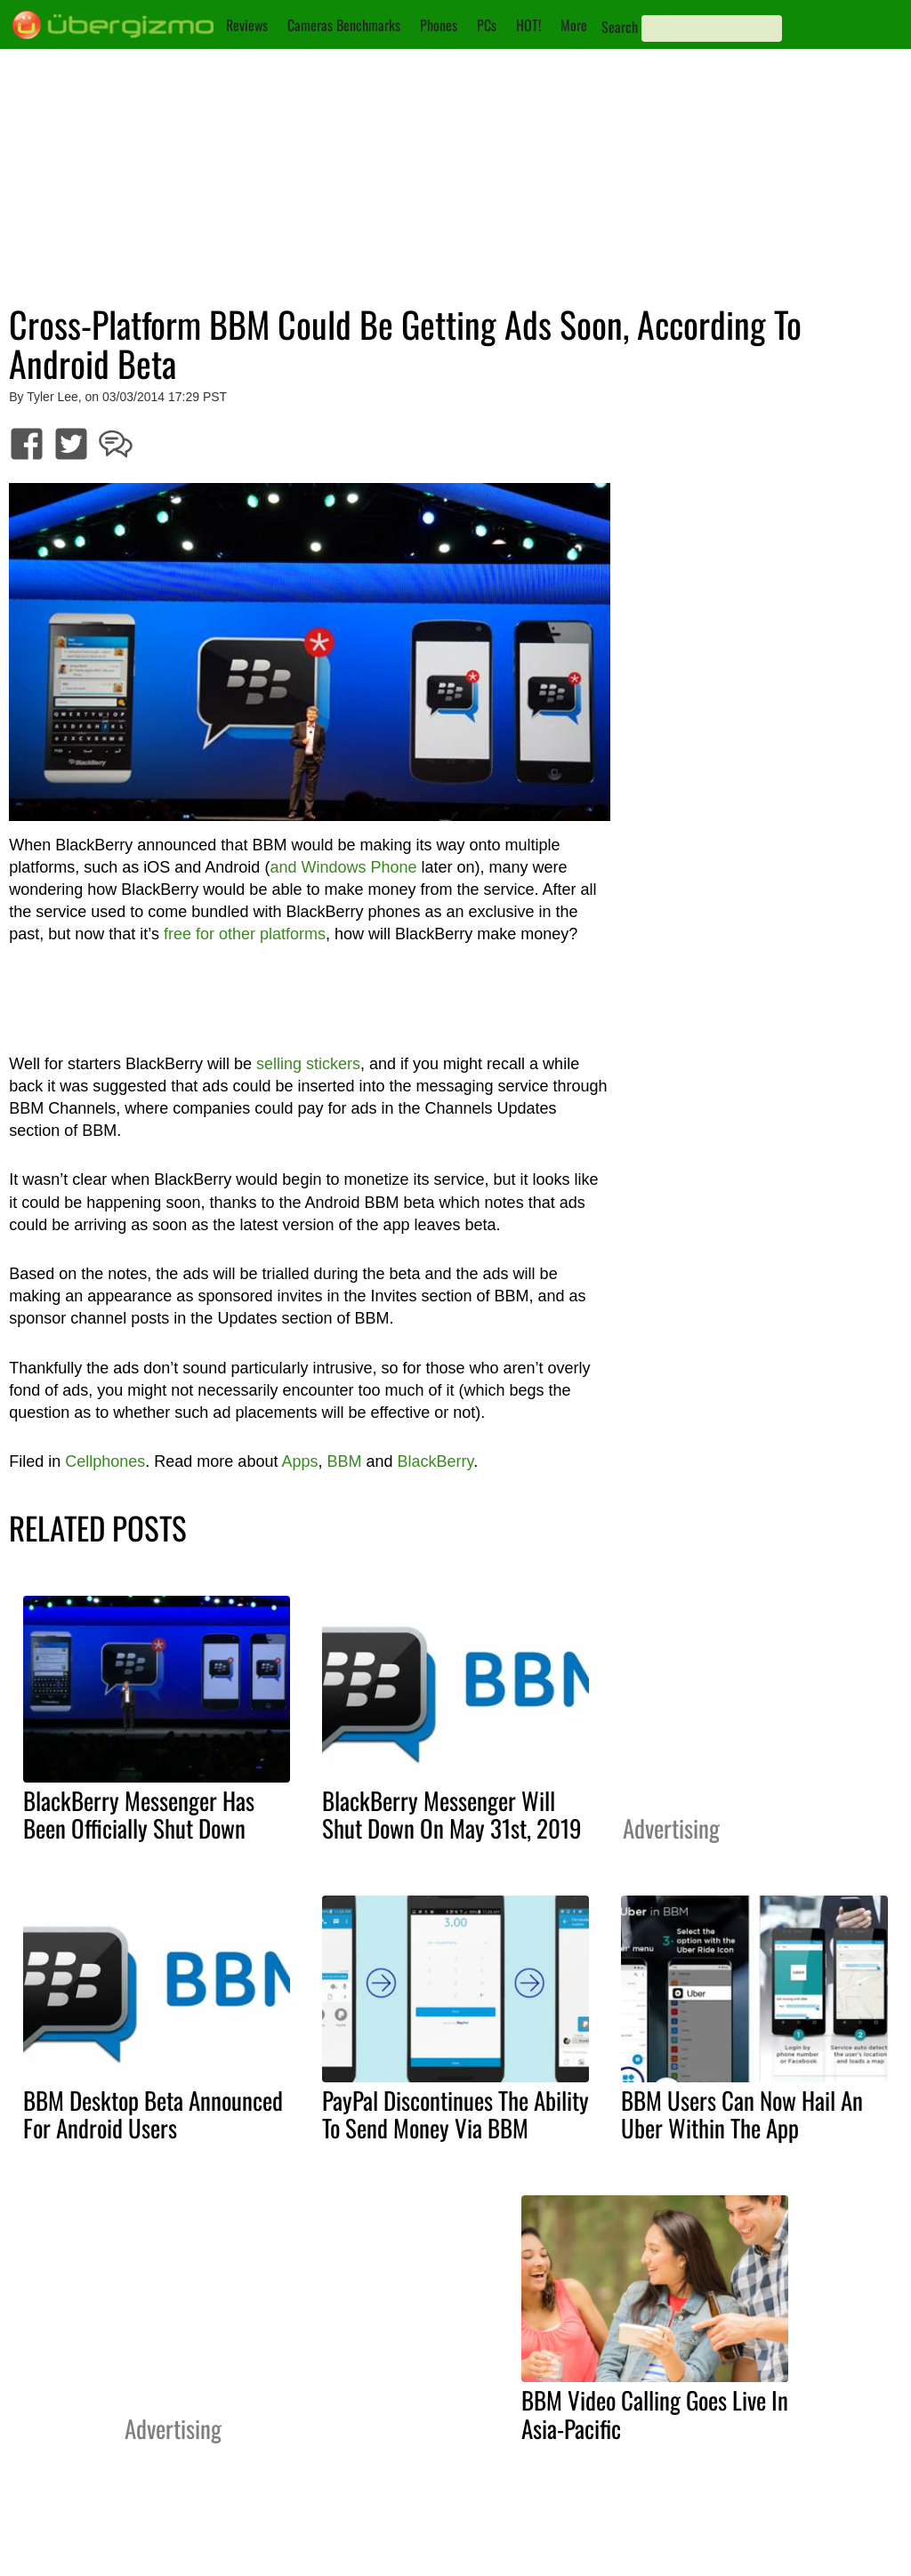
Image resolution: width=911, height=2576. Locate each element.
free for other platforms (245, 934)
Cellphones (105, 1461)
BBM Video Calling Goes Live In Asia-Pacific (654, 2413)
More (573, 25)
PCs (486, 25)
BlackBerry (436, 1461)
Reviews (247, 25)
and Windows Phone (343, 867)
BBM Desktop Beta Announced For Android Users (153, 2113)
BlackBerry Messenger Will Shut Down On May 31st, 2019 (452, 1814)
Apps (299, 1461)
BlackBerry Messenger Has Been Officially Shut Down (138, 1814)
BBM (344, 1461)
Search (619, 26)
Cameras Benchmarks (343, 25)
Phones (438, 25)
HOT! (528, 25)
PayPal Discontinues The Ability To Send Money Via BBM (455, 2113)
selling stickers (308, 1064)
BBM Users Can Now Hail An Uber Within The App (742, 2113)
